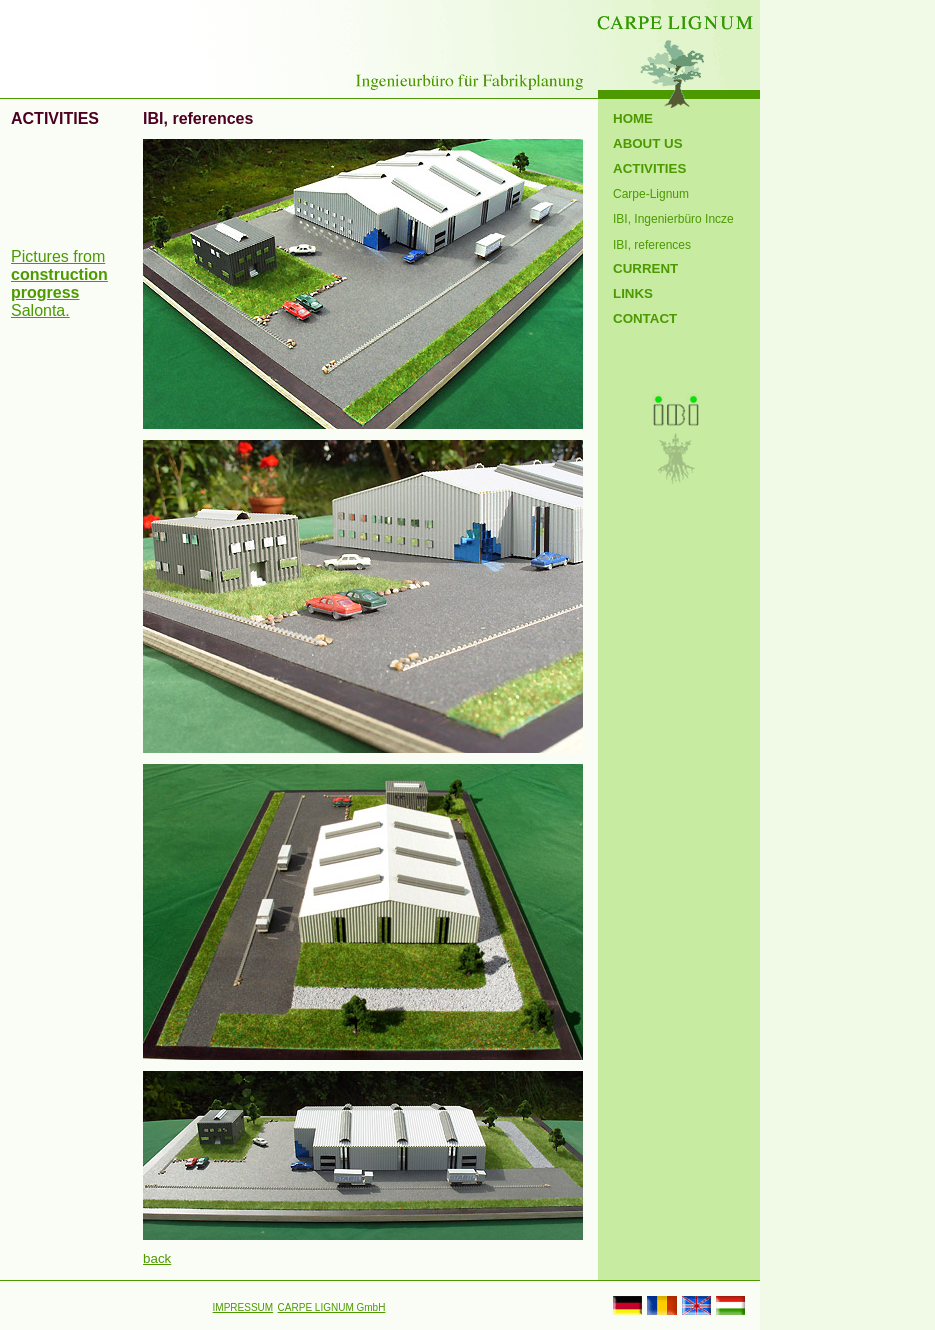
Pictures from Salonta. (59, 283)
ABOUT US (648, 143)
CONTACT (645, 318)
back (157, 1258)
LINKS (633, 293)
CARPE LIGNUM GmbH (332, 1307)
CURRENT (645, 268)
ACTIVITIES (649, 168)
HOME (633, 118)
